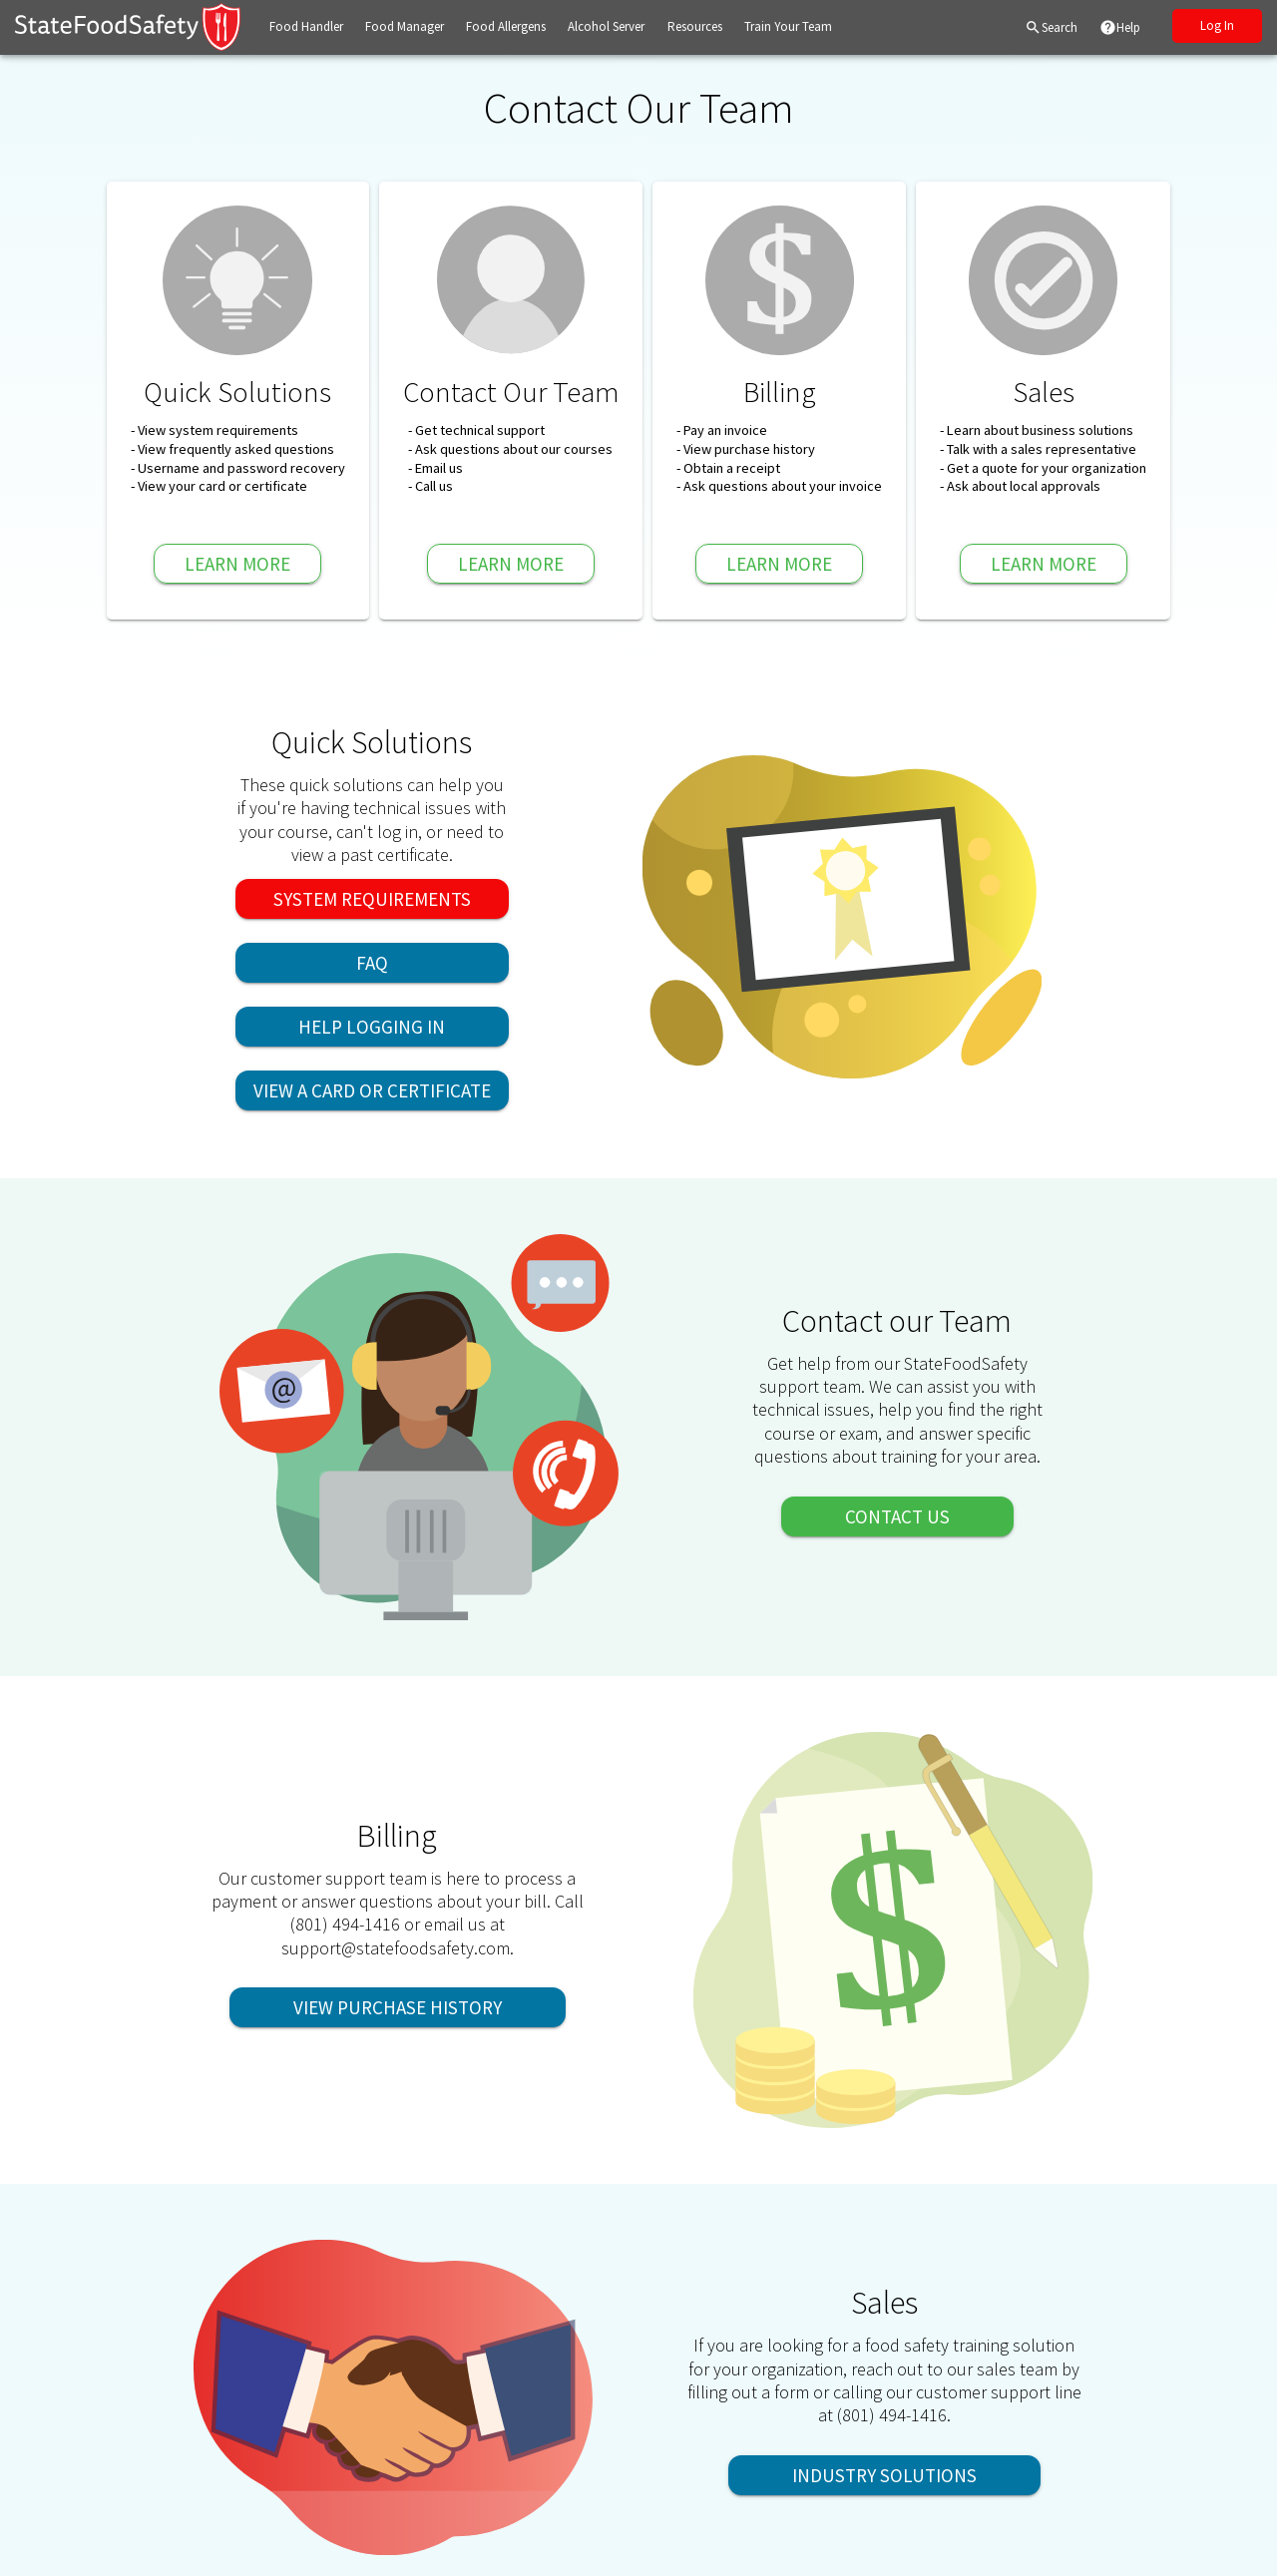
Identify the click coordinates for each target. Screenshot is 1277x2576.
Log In (1217, 25)
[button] (306, 27)
